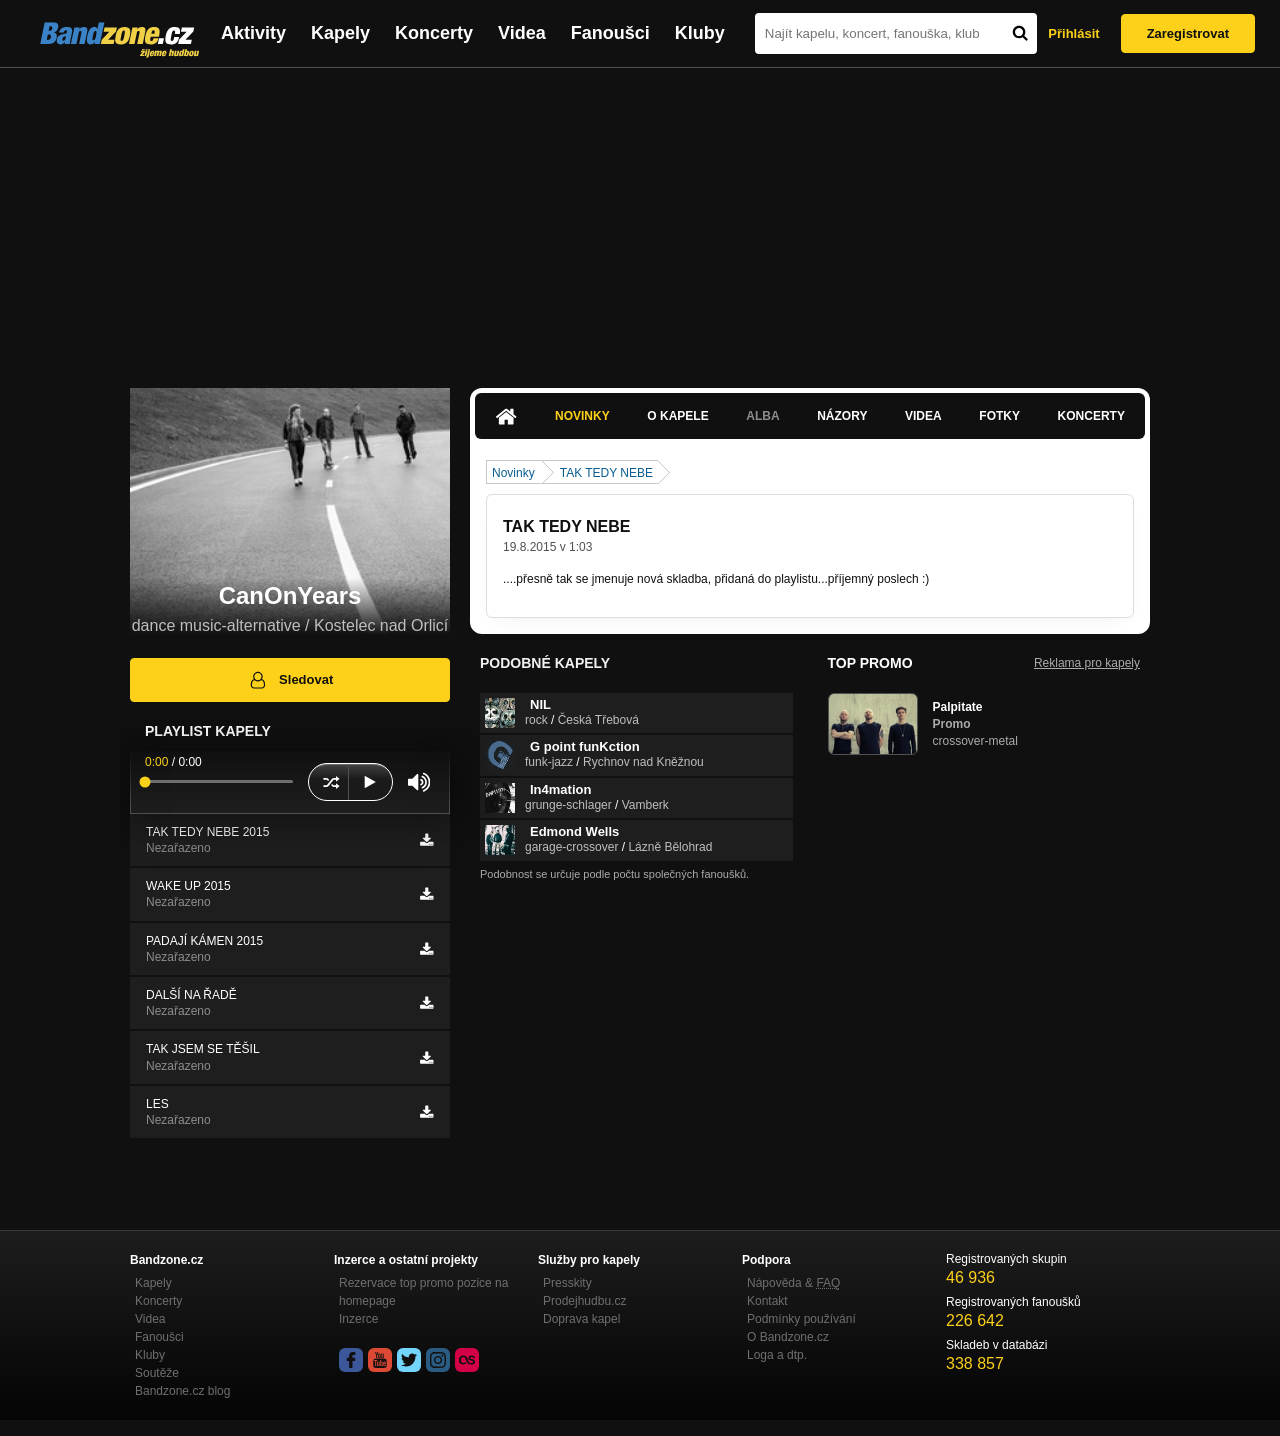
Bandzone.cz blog (182, 1391)
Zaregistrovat (1188, 33)
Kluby (700, 33)
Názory (842, 416)
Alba (762, 416)
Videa (522, 33)
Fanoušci (610, 33)
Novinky (582, 416)
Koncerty (434, 33)
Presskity (567, 1283)
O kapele (677, 416)
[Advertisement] (640, 218)
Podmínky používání (801, 1319)
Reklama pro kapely (1087, 663)
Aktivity (253, 33)
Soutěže (157, 1373)
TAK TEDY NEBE (606, 473)
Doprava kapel (581, 1319)
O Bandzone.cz (788, 1337)
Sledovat (290, 680)
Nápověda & (793, 1283)
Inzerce (358, 1319)
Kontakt (767, 1301)
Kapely (340, 33)
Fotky (999, 416)
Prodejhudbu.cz (584, 1301)
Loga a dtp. (777, 1355)
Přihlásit (1073, 33)
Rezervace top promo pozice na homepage (423, 1292)
